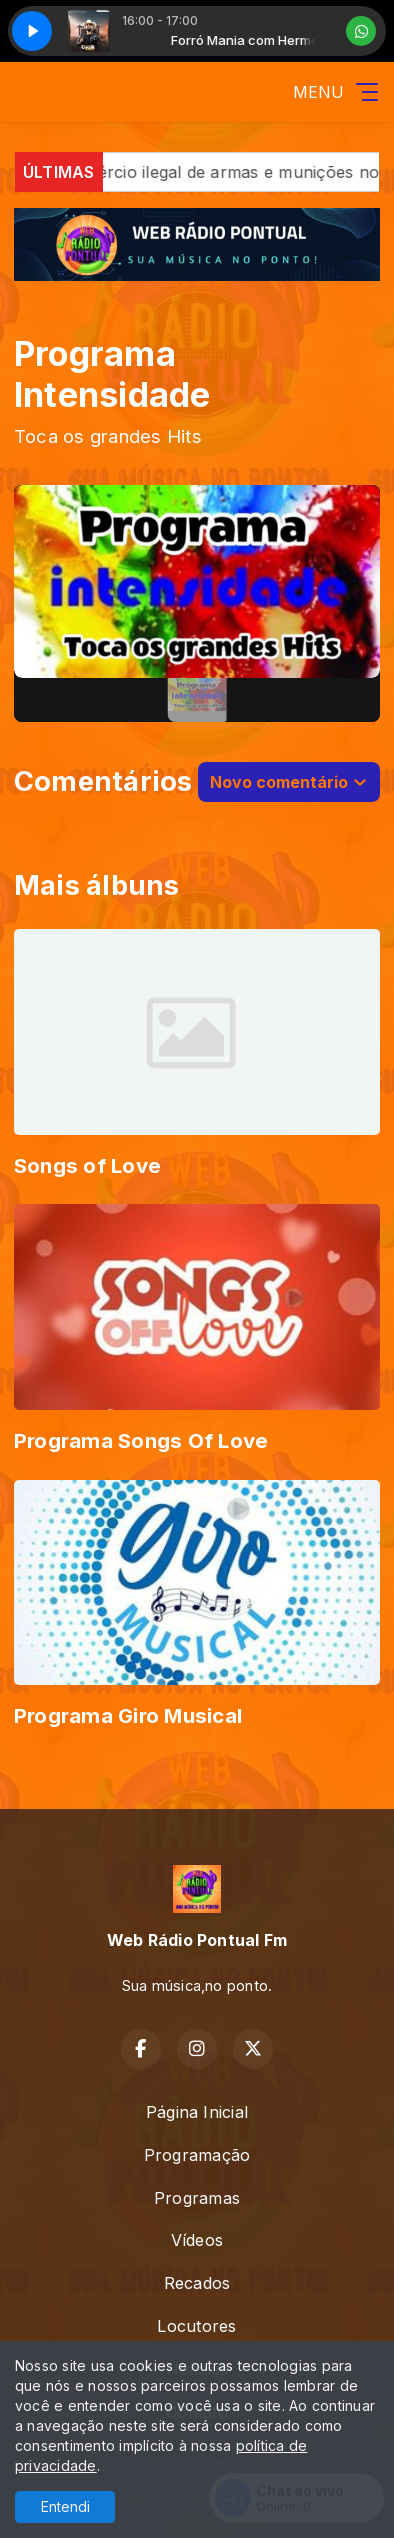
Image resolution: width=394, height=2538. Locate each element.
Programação (197, 2155)
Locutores (196, 2326)
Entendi (65, 2506)
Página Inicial (197, 2112)
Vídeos (197, 2240)
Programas (197, 2198)
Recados (197, 2283)
